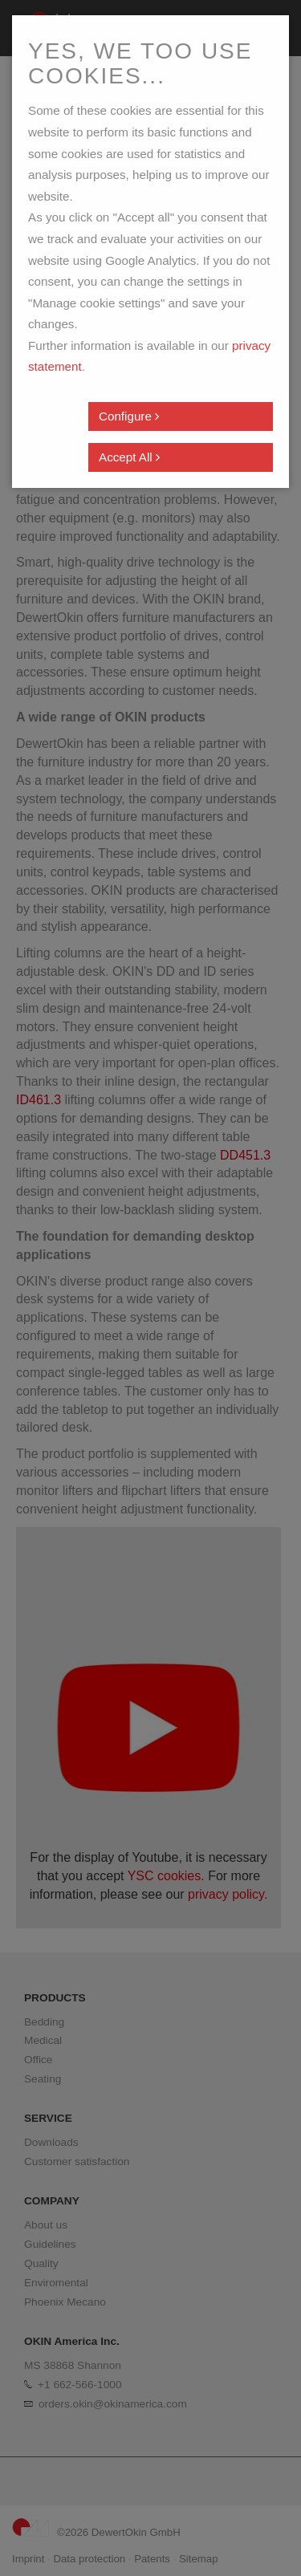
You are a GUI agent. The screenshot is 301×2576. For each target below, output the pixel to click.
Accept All (129, 457)
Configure (129, 416)
